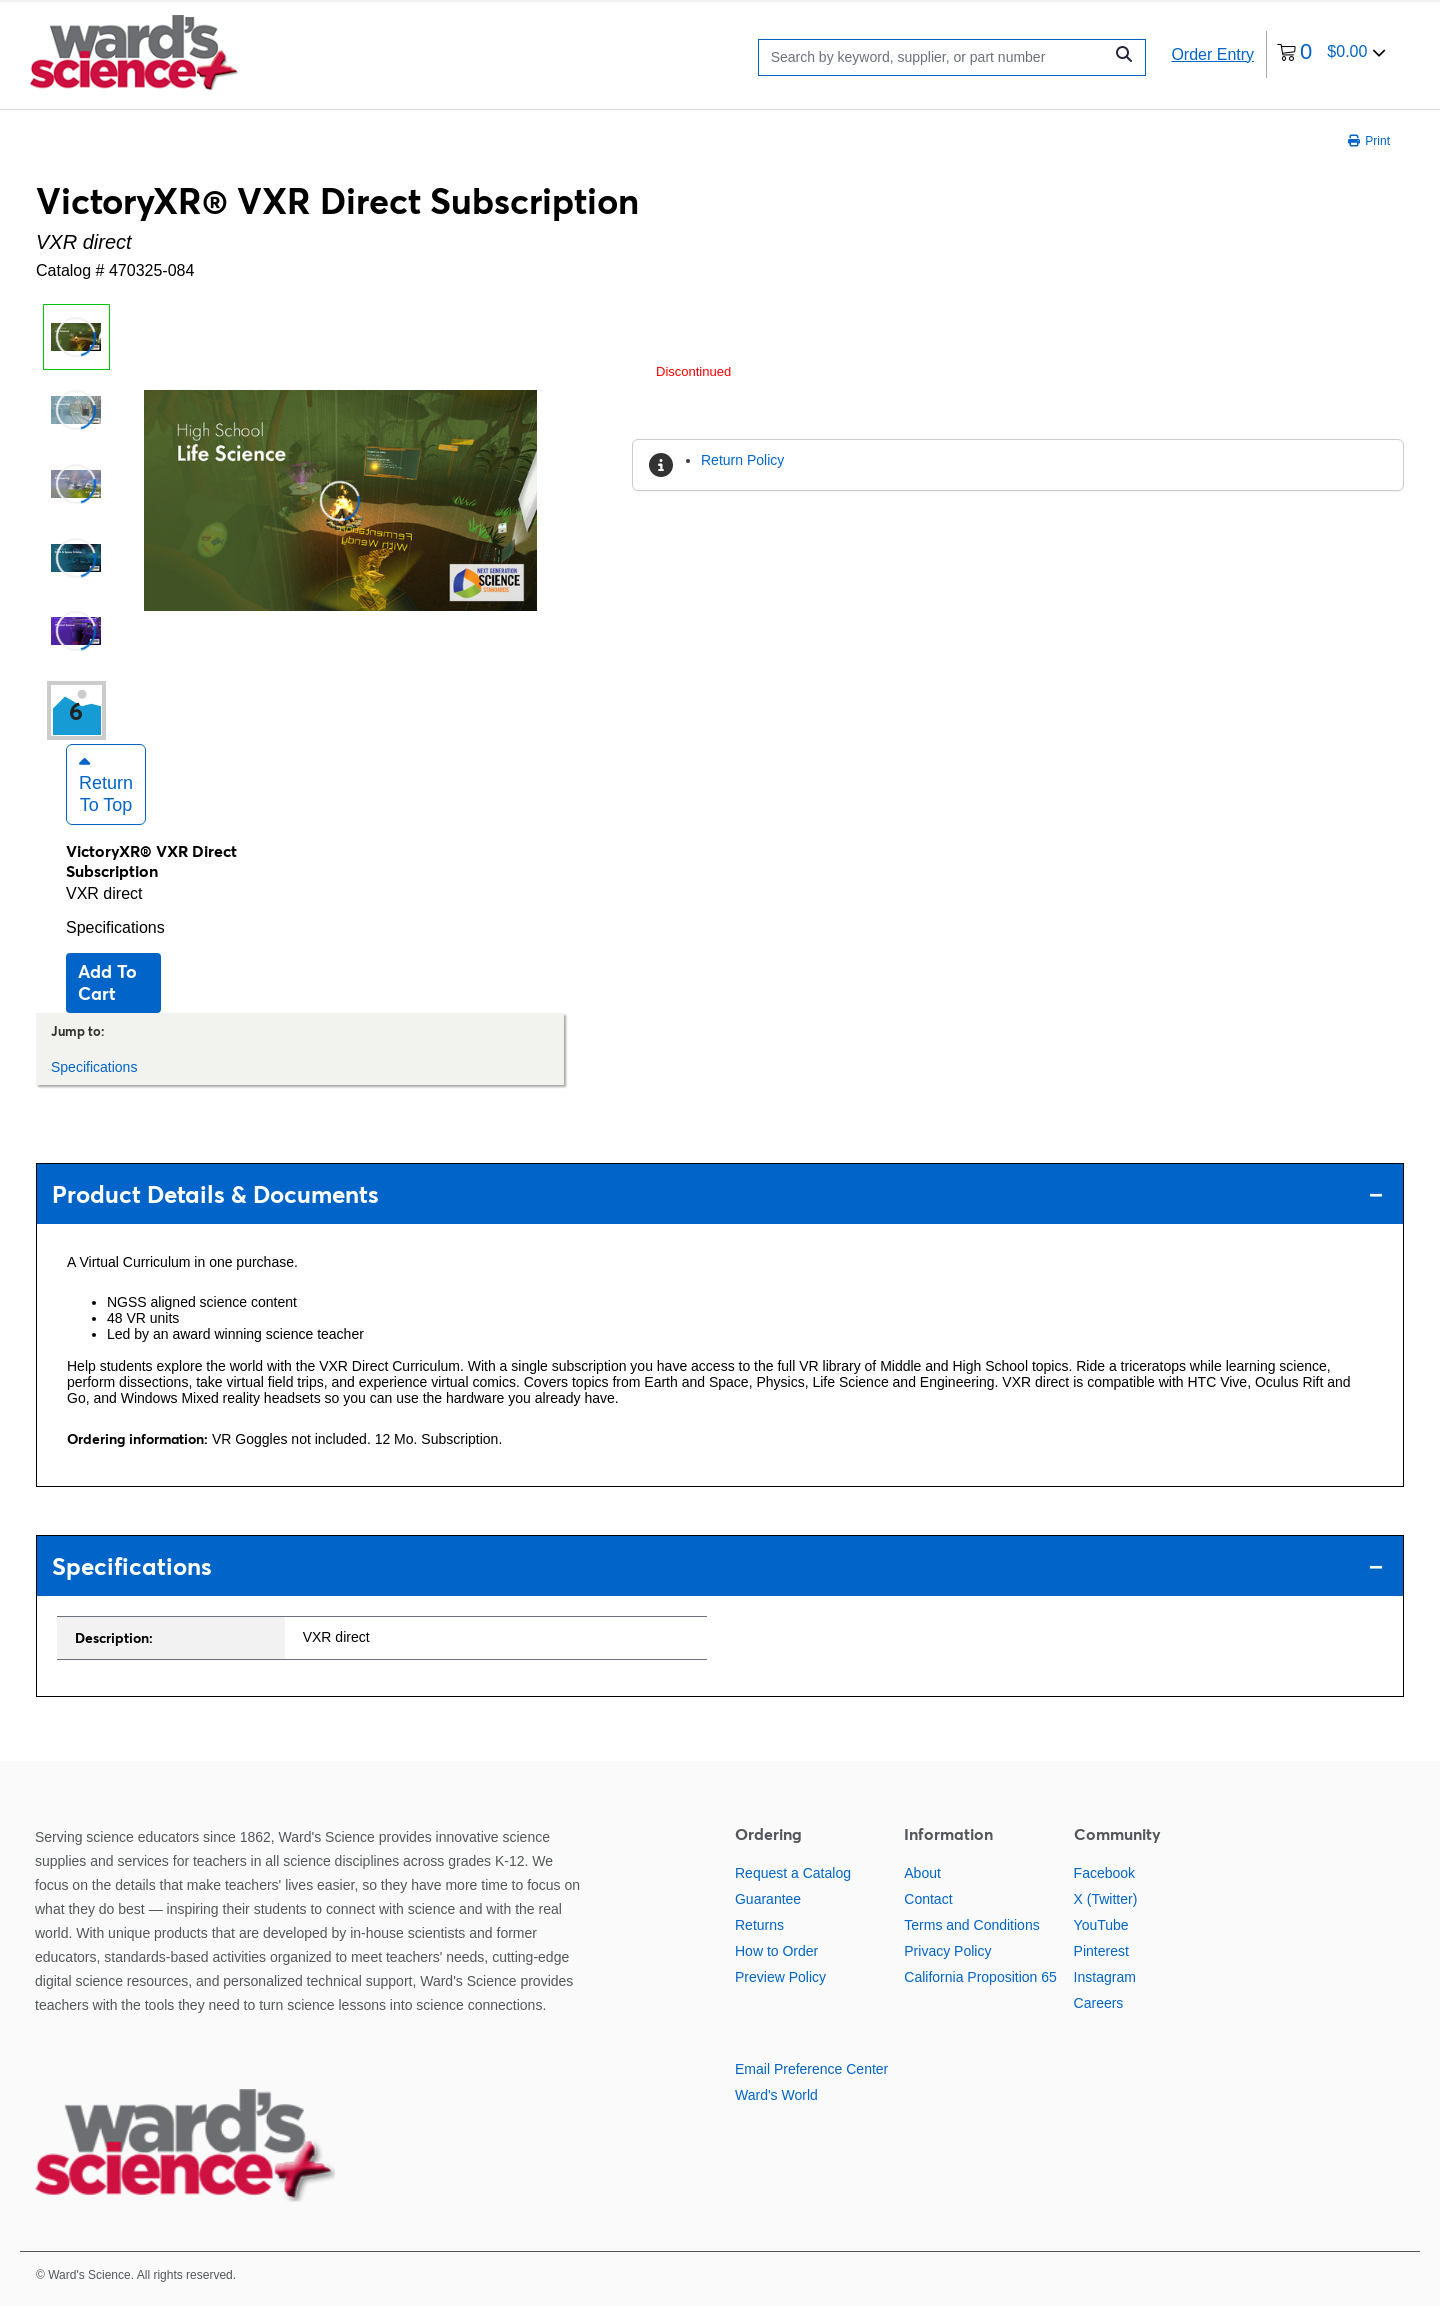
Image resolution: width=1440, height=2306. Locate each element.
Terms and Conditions (971, 1925)
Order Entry (1212, 54)
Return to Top (106, 784)
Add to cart (107, 982)
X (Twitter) (1106, 1899)
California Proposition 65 (980, 1977)
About (922, 1873)
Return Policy (742, 460)
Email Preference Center (811, 2069)
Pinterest (1101, 1951)
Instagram (1105, 1977)
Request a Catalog (793, 1873)
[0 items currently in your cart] (1331, 54)
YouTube (1101, 1925)
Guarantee (768, 1899)
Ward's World (776, 2095)
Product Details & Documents (717, 1194)
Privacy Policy (947, 1951)
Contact (928, 1899)
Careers (1099, 2003)
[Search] (935, 57)
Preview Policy (780, 1977)
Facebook (1104, 1873)
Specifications (115, 927)
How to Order (776, 1951)
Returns (759, 1925)
